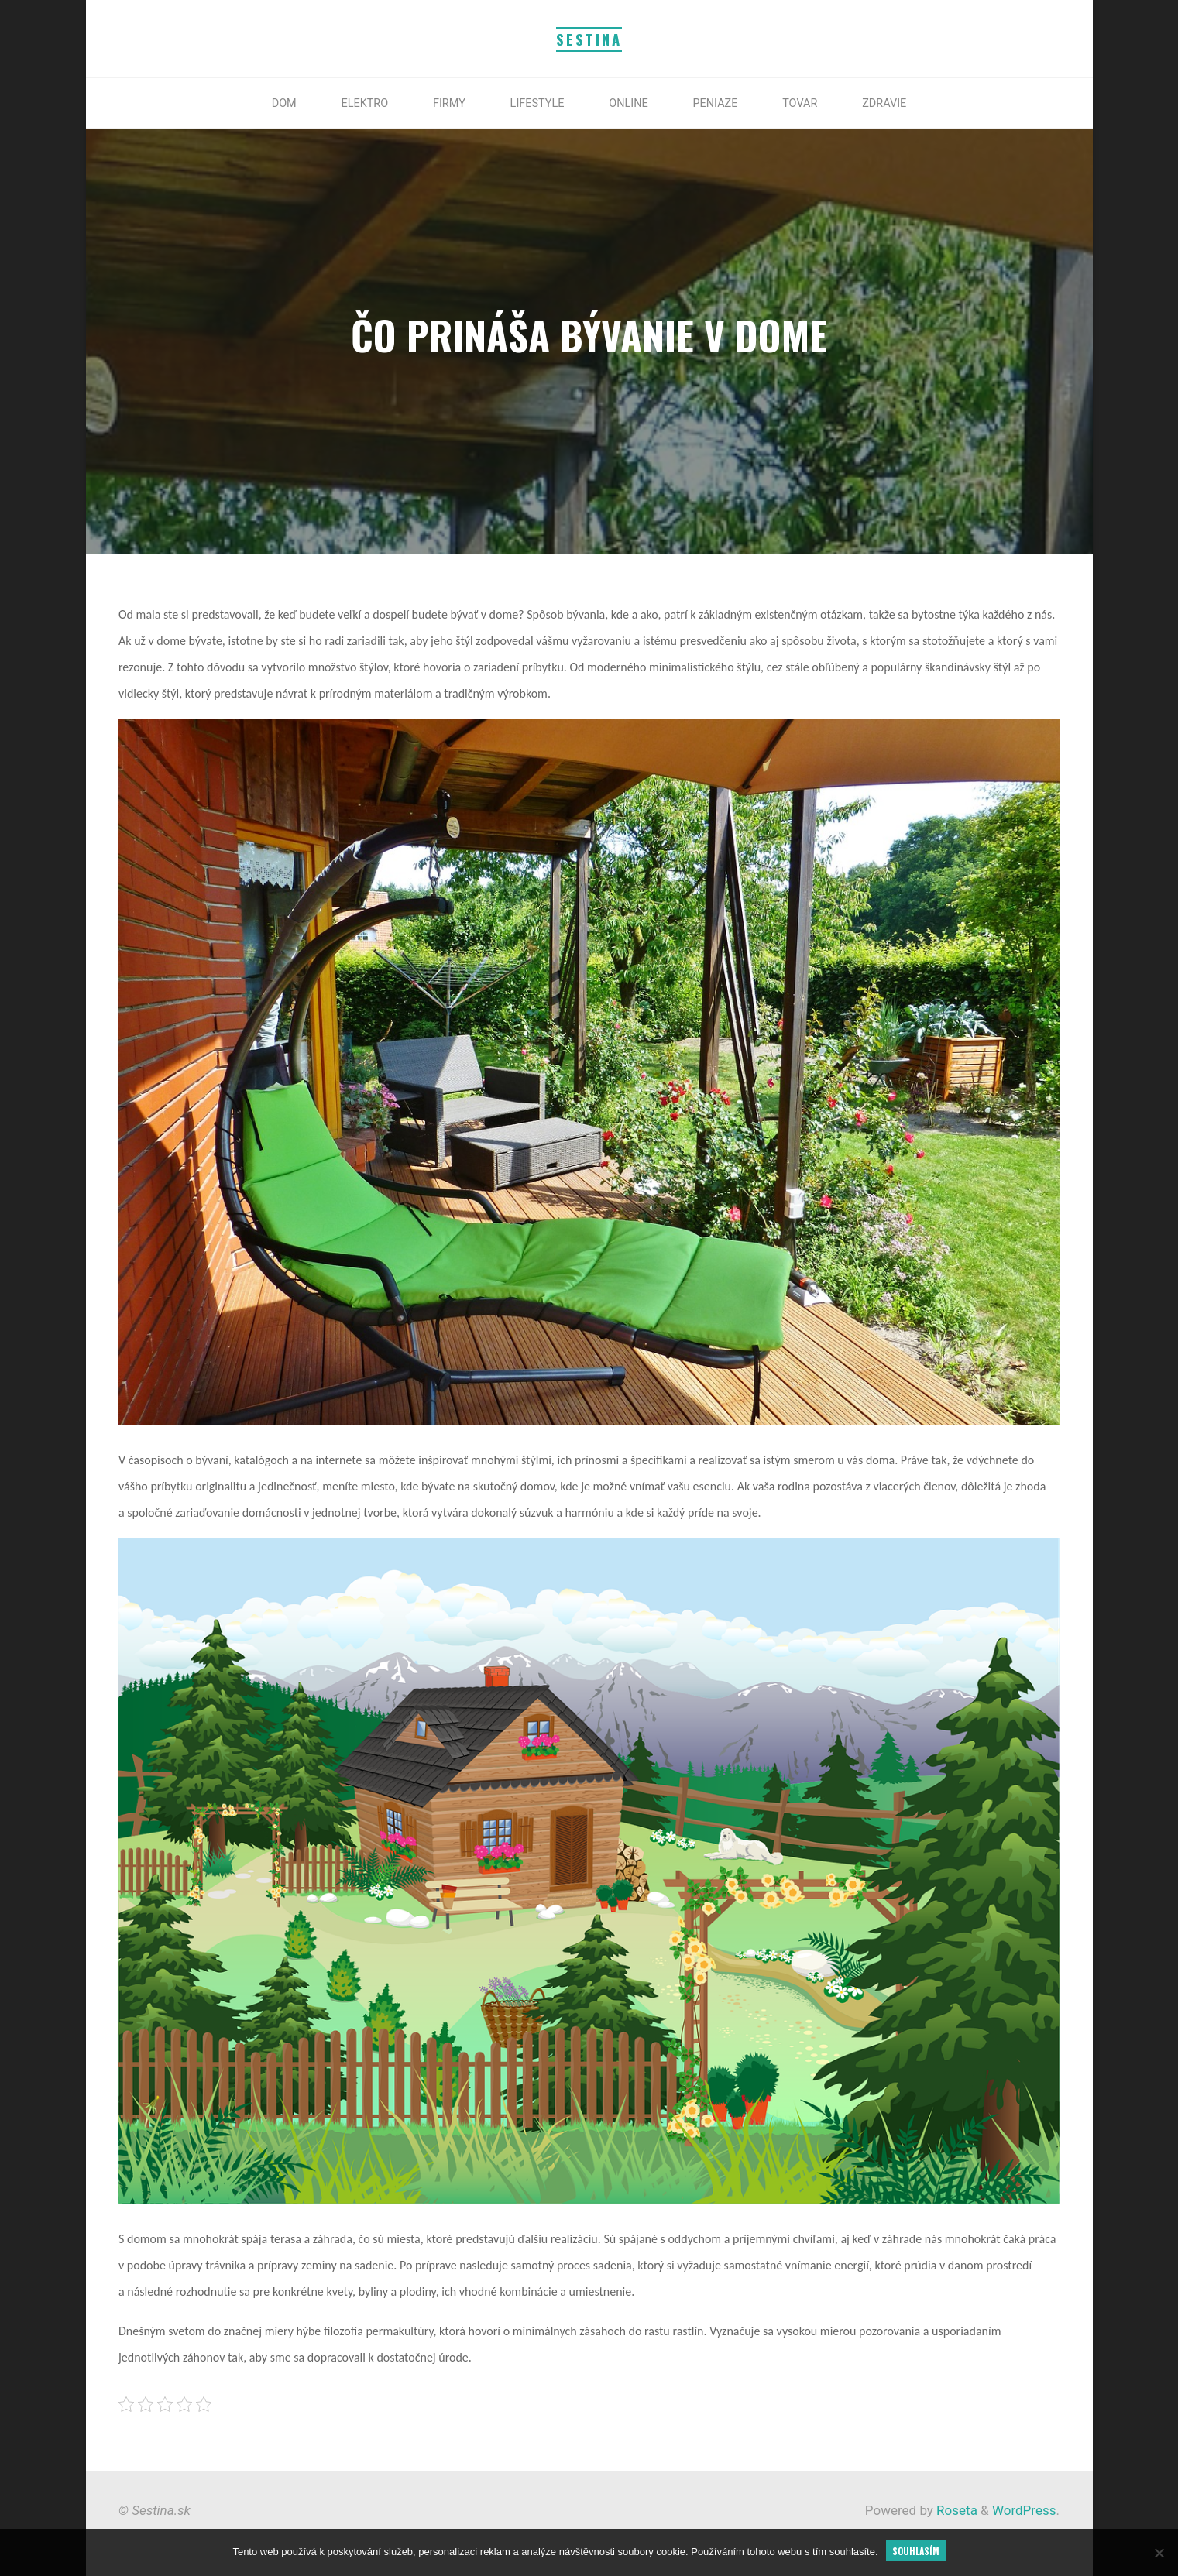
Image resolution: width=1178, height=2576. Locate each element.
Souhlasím (915, 2550)
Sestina (589, 39)
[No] (1158, 2553)
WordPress (1024, 2510)
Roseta (955, 2510)
